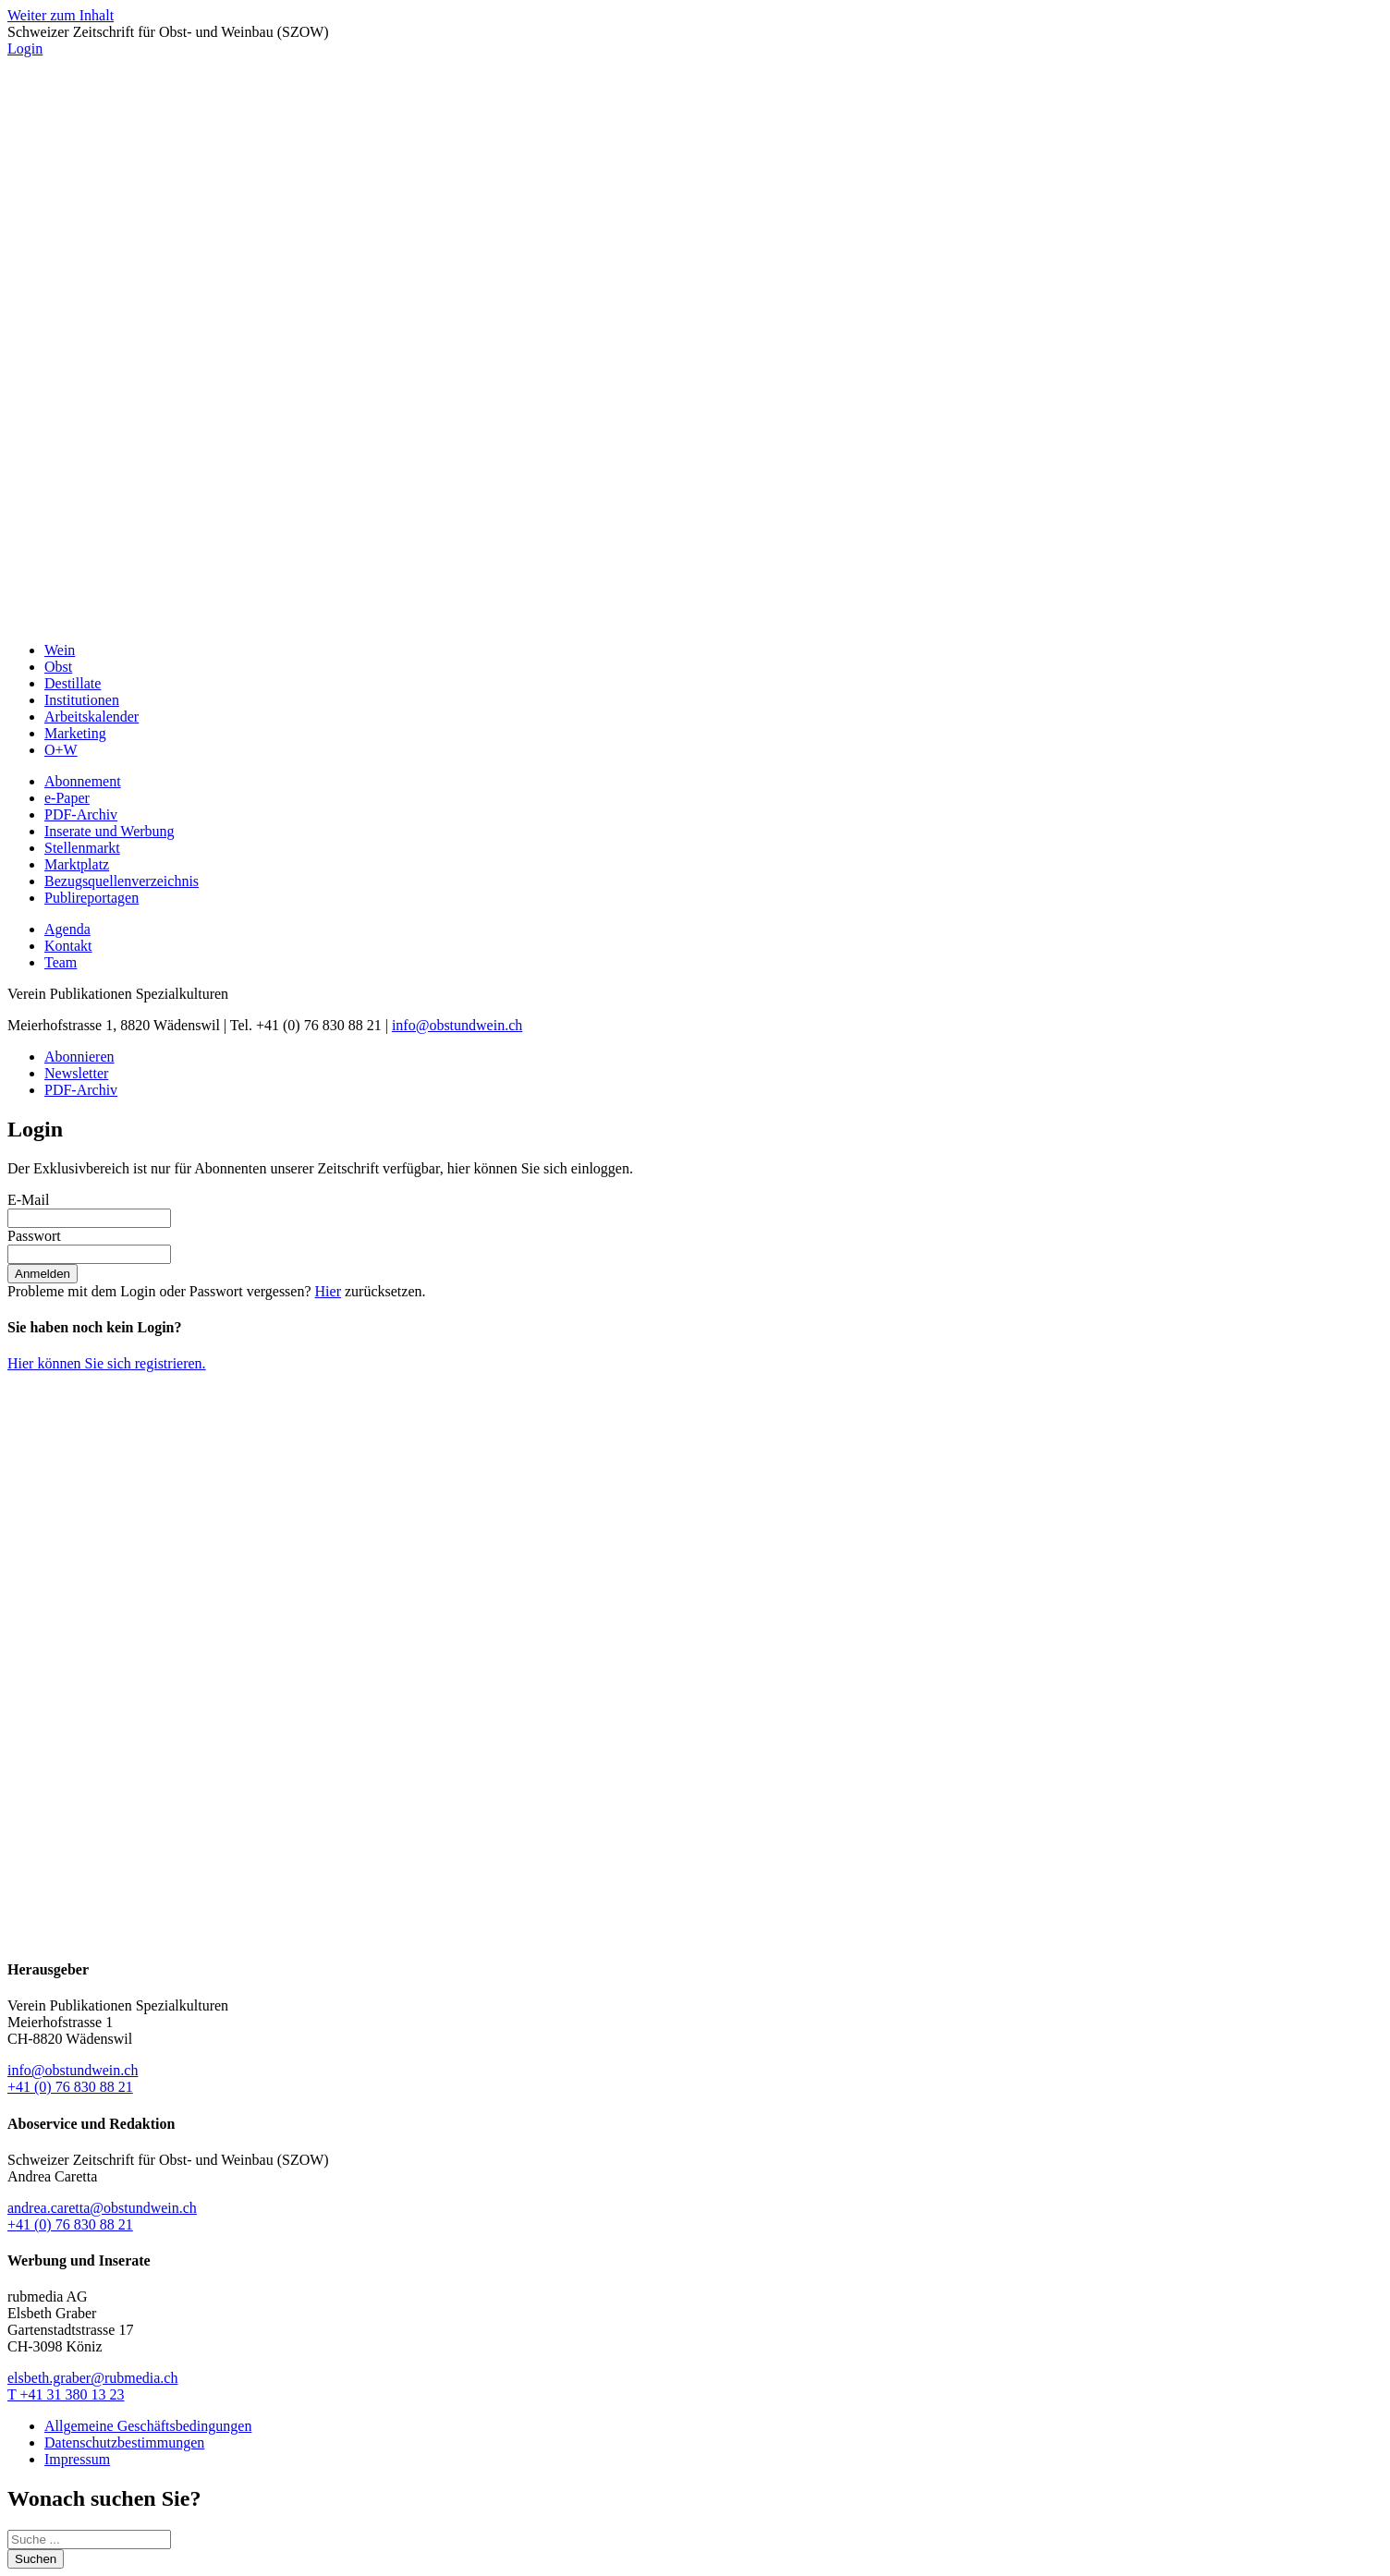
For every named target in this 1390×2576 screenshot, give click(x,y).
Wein (59, 650)
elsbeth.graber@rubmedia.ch (92, 2378)
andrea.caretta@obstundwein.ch (102, 2208)
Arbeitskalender (91, 716)
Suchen (35, 2559)
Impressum (77, 2459)
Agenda (67, 929)
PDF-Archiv (80, 814)
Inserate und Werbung (109, 831)
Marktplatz (76, 864)
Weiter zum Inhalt (60, 15)
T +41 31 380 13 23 (66, 2394)
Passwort (34, 1236)
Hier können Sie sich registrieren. (106, 1363)
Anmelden (42, 1274)
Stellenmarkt (82, 848)
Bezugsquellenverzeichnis (121, 881)
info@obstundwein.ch (457, 1025)
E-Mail (28, 1200)
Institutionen (81, 700)
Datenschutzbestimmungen (124, 2442)
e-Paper (67, 798)
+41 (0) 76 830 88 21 (70, 2087)
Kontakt (68, 946)
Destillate (72, 683)
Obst (58, 666)
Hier (328, 1291)
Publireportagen (91, 897)
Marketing (75, 733)
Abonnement (82, 781)
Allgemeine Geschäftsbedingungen (147, 2426)
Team (60, 962)
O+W (61, 750)
